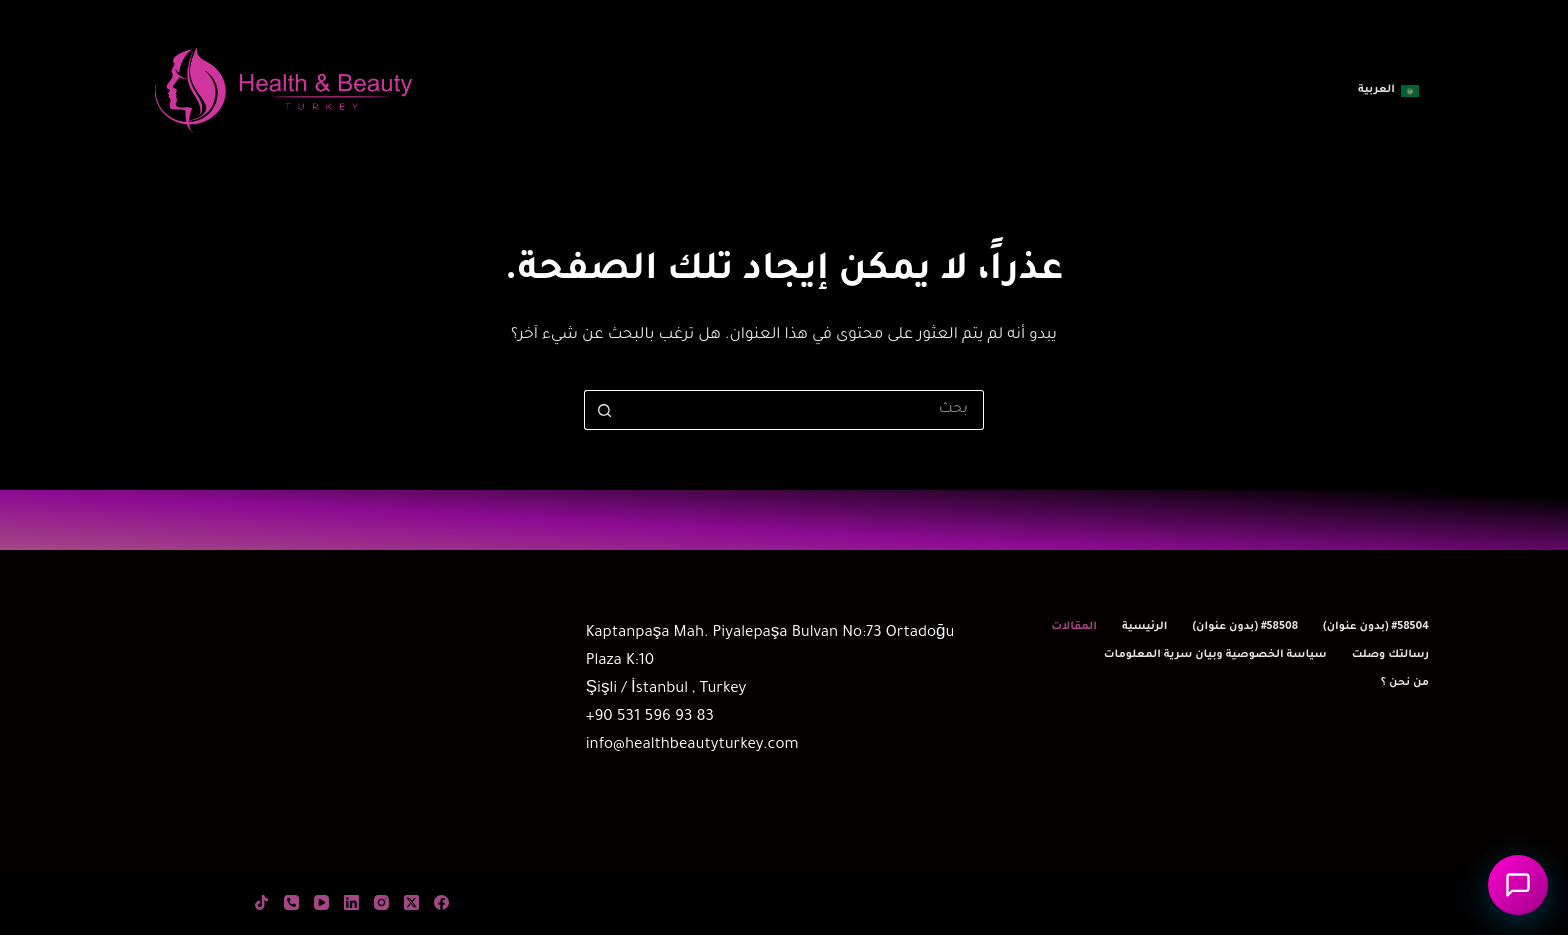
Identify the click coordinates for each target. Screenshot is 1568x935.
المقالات (1074, 627)
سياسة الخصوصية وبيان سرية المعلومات (1215, 655)
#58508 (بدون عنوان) (1245, 627)
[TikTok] (261, 902)
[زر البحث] (604, 410)
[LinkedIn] (351, 902)
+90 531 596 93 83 (650, 717)
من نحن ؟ (1405, 683)
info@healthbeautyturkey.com (692, 745)
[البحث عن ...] (804, 410)
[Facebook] (441, 902)
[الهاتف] (291, 902)
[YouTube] (321, 902)
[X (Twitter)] (411, 902)
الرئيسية (1144, 627)
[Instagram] (381, 902)
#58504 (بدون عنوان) (1376, 627)
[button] (1388, 91)
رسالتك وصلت (1390, 655)
